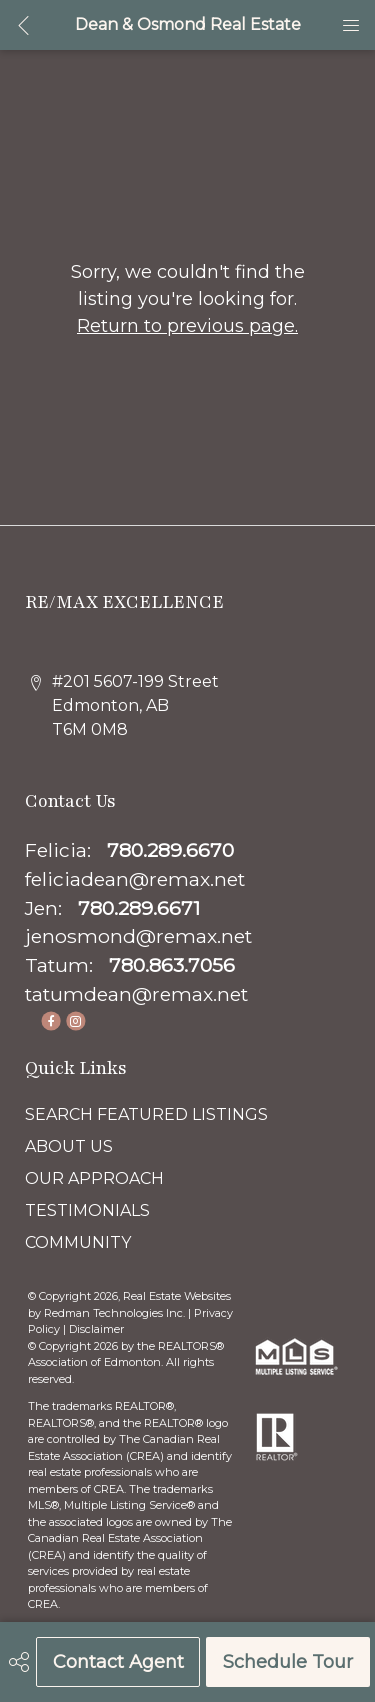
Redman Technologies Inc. (116, 1313)
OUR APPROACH (94, 1178)
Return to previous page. (187, 326)
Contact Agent (118, 1662)
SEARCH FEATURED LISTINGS (146, 1114)
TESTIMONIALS (87, 1210)
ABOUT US (69, 1146)
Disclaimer (96, 1329)
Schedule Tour (288, 1662)
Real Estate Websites (177, 1296)
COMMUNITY (78, 1242)
